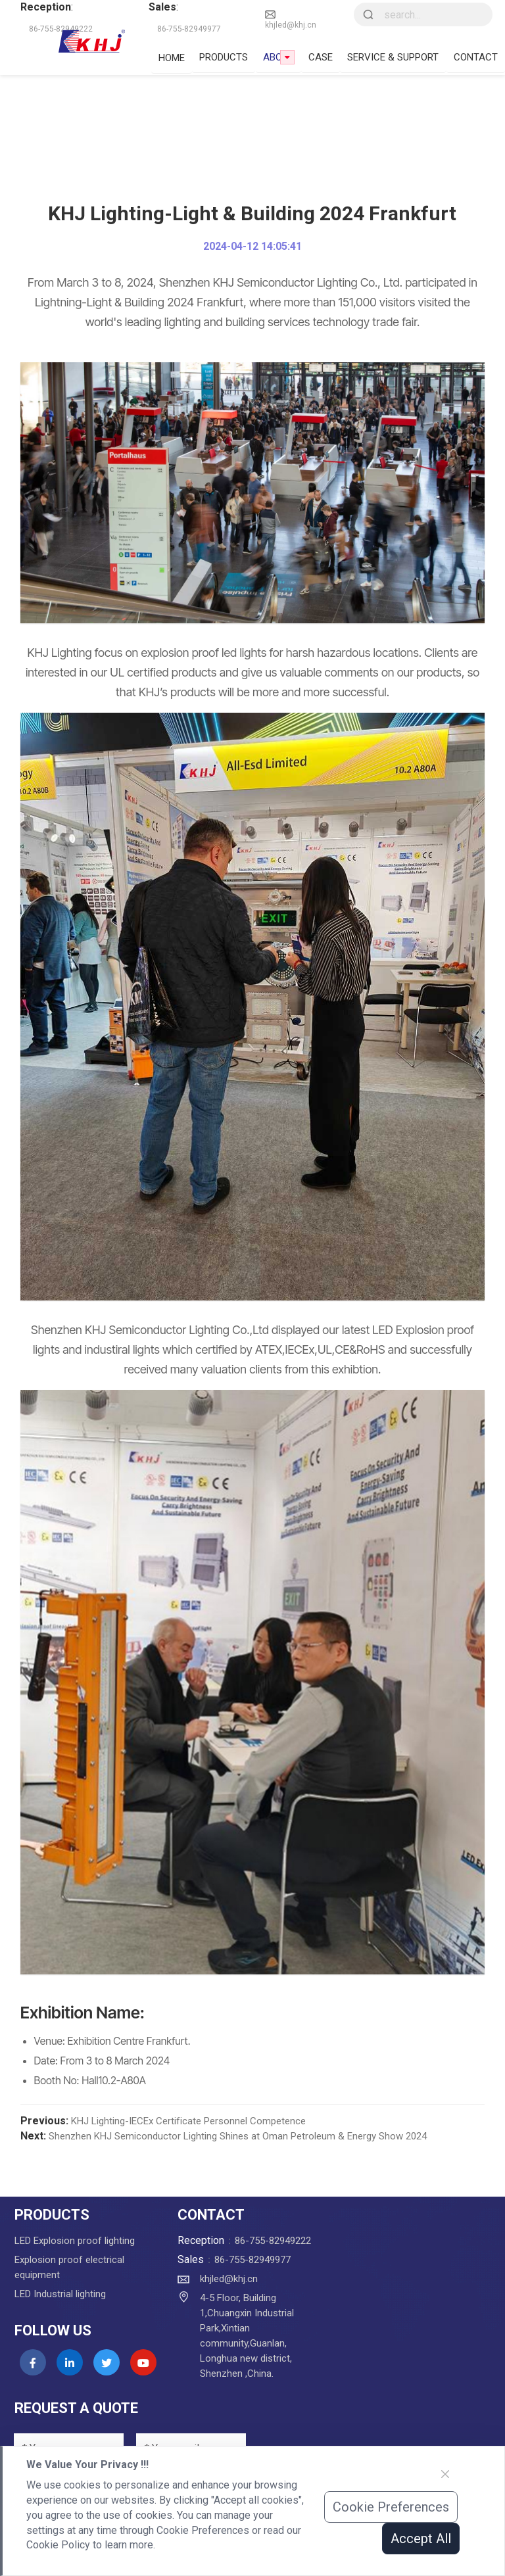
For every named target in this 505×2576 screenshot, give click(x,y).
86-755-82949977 (252, 2260)
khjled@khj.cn (290, 19)
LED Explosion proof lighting (74, 2241)
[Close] (445, 2474)
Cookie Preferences (391, 2507)
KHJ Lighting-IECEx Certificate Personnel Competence (188, 2121)
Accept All (421, 2538)
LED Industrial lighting (60, 2294)
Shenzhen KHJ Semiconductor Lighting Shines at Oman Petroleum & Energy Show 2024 (238, 2136)
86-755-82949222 (273, 2241)
